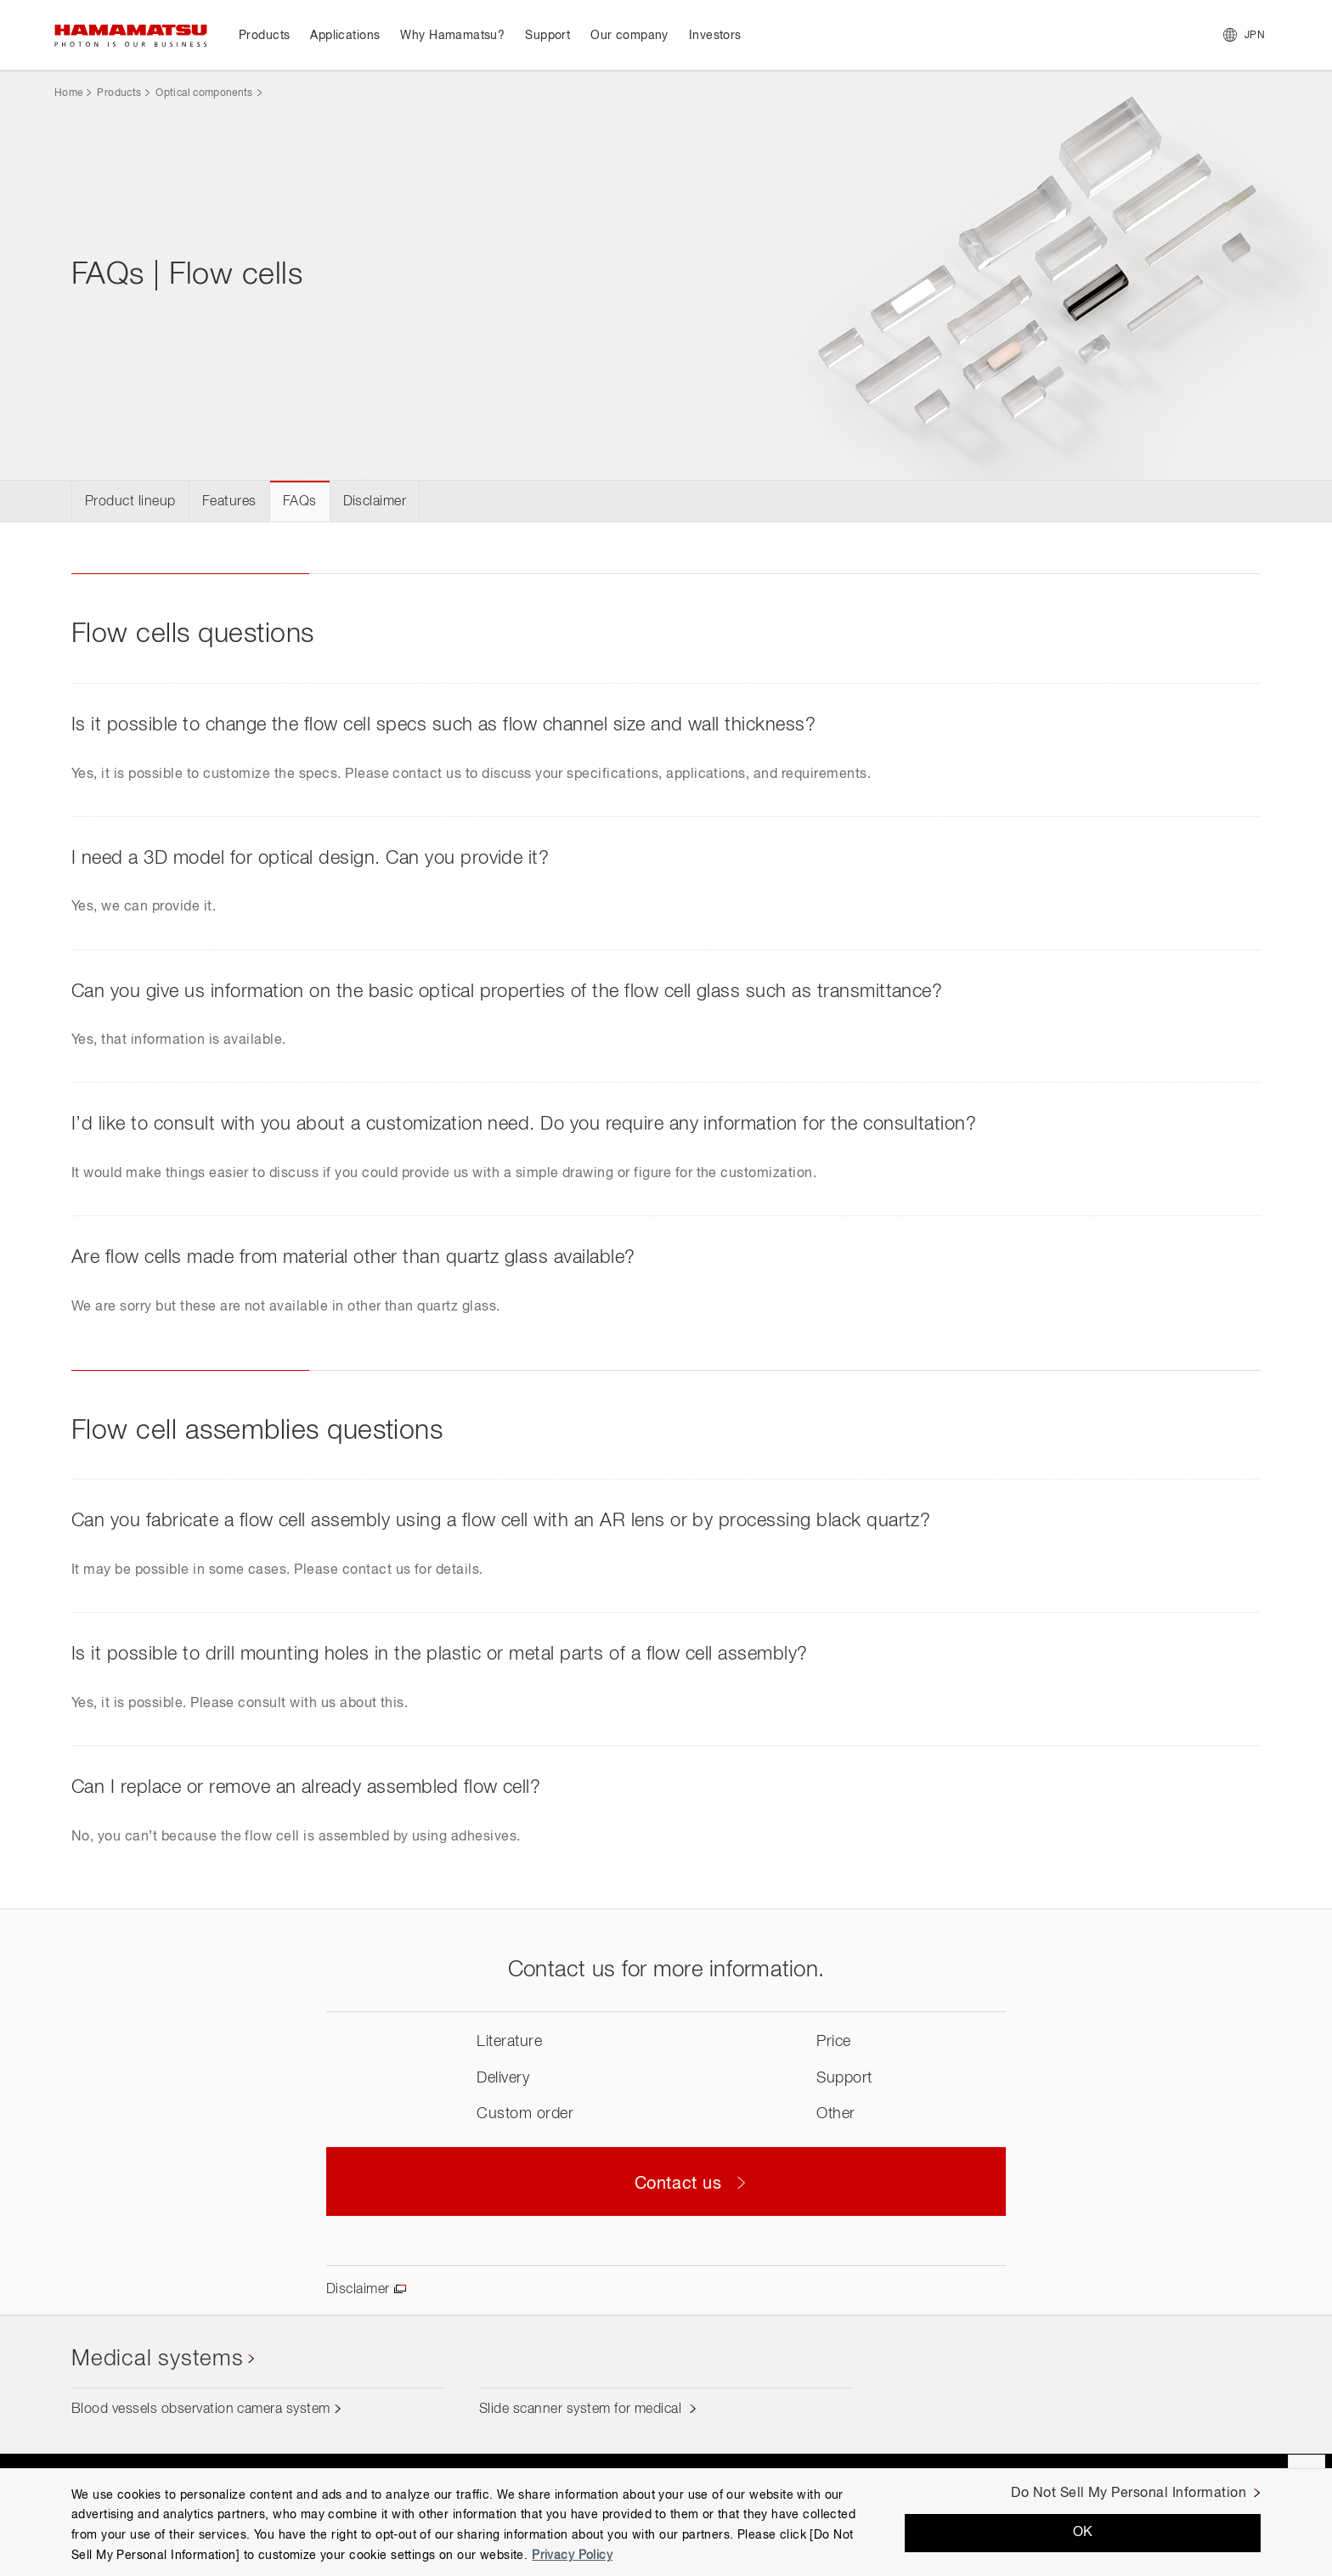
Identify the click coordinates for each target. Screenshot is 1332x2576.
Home (68, 93)
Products (119, 93)
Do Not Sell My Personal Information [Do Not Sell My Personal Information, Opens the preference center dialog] (1128, 2493)
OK (1083, 2532)
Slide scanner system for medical (582, 2409)
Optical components (203, 93)
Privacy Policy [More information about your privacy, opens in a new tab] (572, 2556)
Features (229, 502)
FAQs (300, 502)
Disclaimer (375, 502)
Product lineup (130, 502)
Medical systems (157, 2359)
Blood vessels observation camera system (200, 2409)
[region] (666, 2522)
